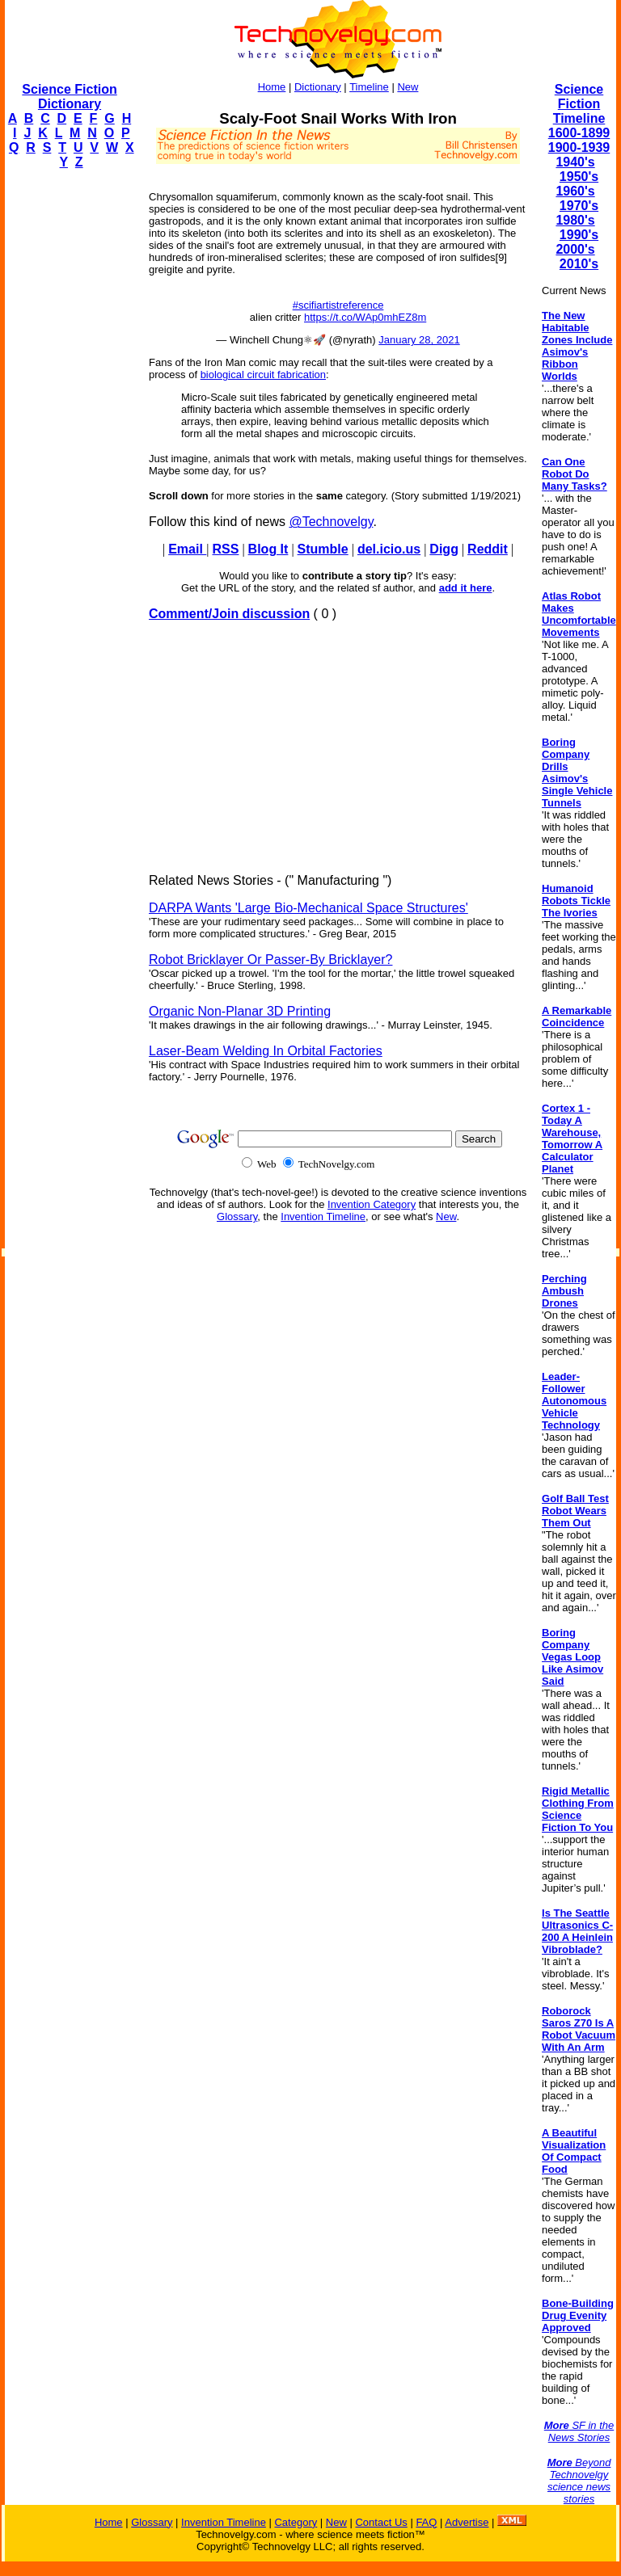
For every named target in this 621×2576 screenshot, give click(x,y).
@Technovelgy (331, 521)
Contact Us (381, 2522)
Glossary (237, 1216)
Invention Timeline (323, 1216)
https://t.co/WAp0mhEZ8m (365, 317)
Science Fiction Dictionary (69, 96)
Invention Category (371, 1204)
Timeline (369, 87)
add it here (465, 588)
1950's (579, 176)
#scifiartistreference (338, 305)
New (407, 87)
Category (295, 2522)
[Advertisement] (69, 425)
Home (272, 87)
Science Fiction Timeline (579, 103)
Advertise (466, 2522)
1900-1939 (579, 147)
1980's (575, 220)
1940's (575, 162)
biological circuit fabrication (263, 374)
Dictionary (317, 87)
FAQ (426, 2522)
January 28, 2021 (418, 340)
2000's (575, 249)
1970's (579, 206)
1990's (579, 235)
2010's (579, 264)
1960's (575, 191)
